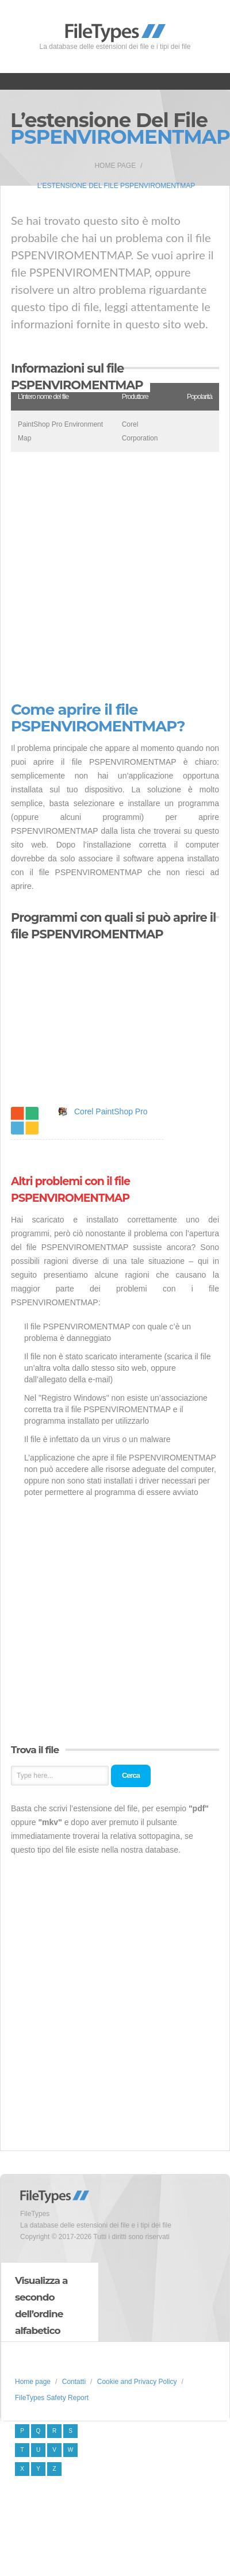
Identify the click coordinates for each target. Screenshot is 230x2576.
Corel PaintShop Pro (111, 1111)
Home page (115, 166)
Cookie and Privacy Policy (137, 2382)
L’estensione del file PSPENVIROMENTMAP (116, 186)
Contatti (74, 2382)
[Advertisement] (108, 576)
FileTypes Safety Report (52, 2398)
